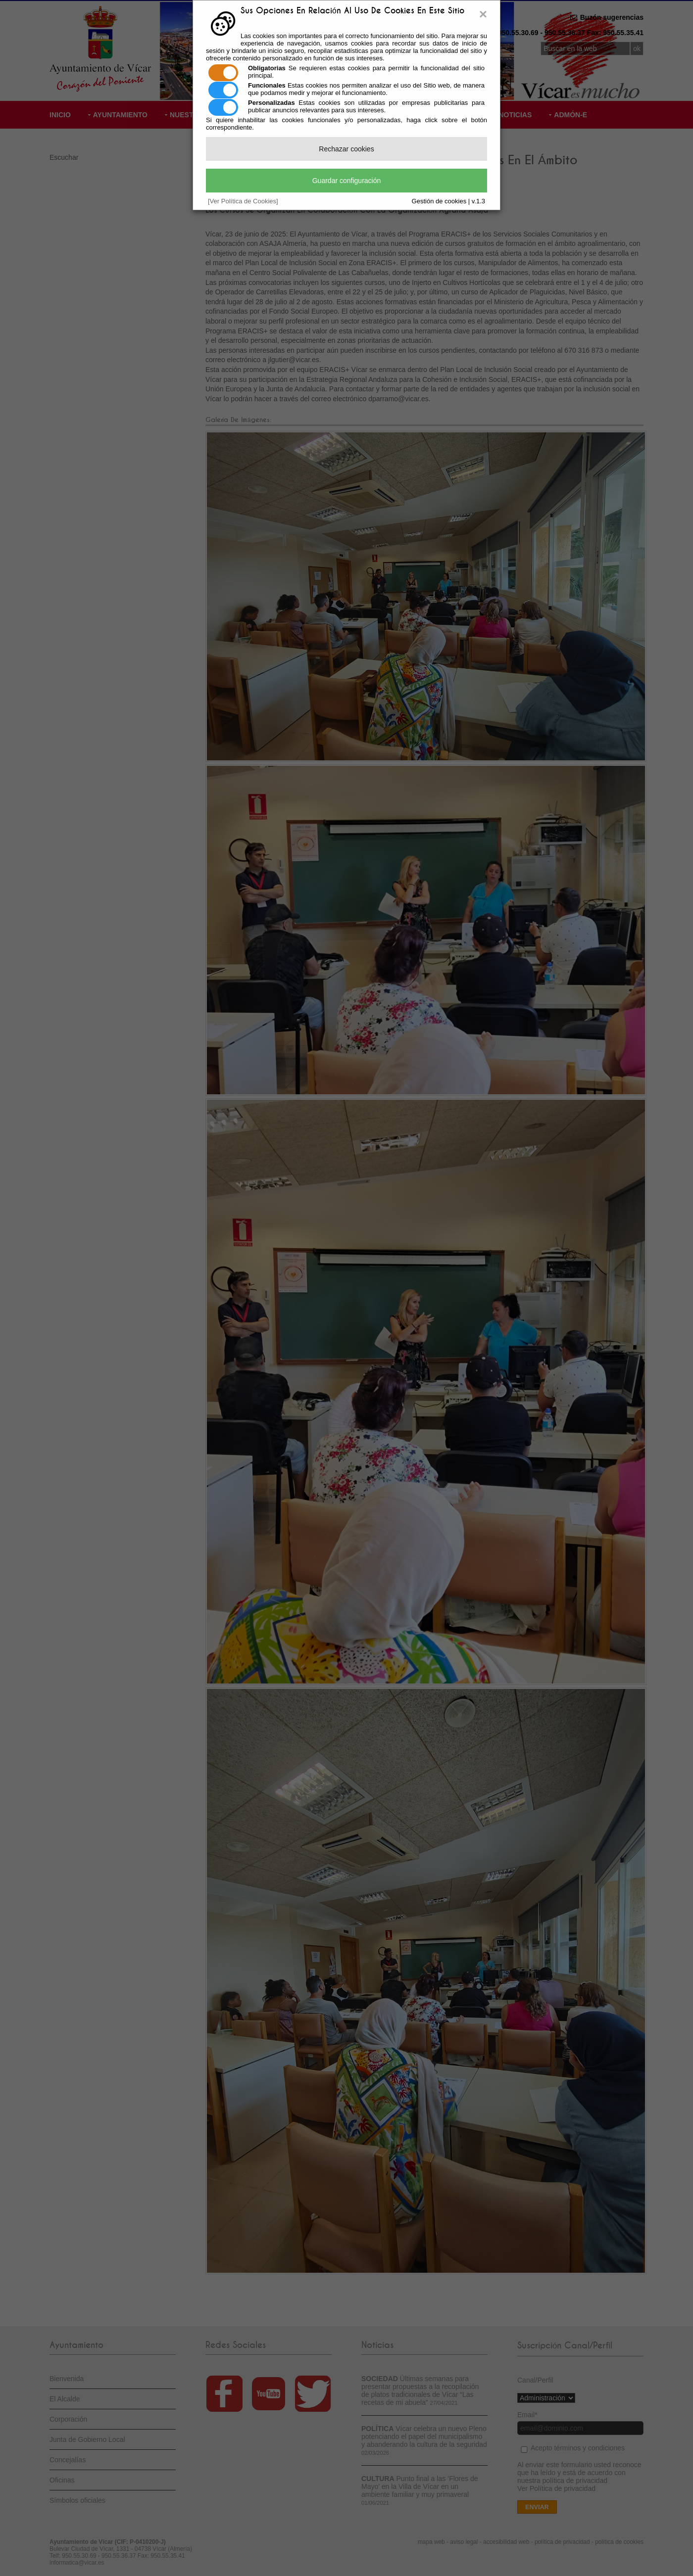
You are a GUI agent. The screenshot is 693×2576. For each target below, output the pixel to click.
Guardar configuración (346, 181)
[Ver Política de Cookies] (243, 201)
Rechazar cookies (346, 149)
